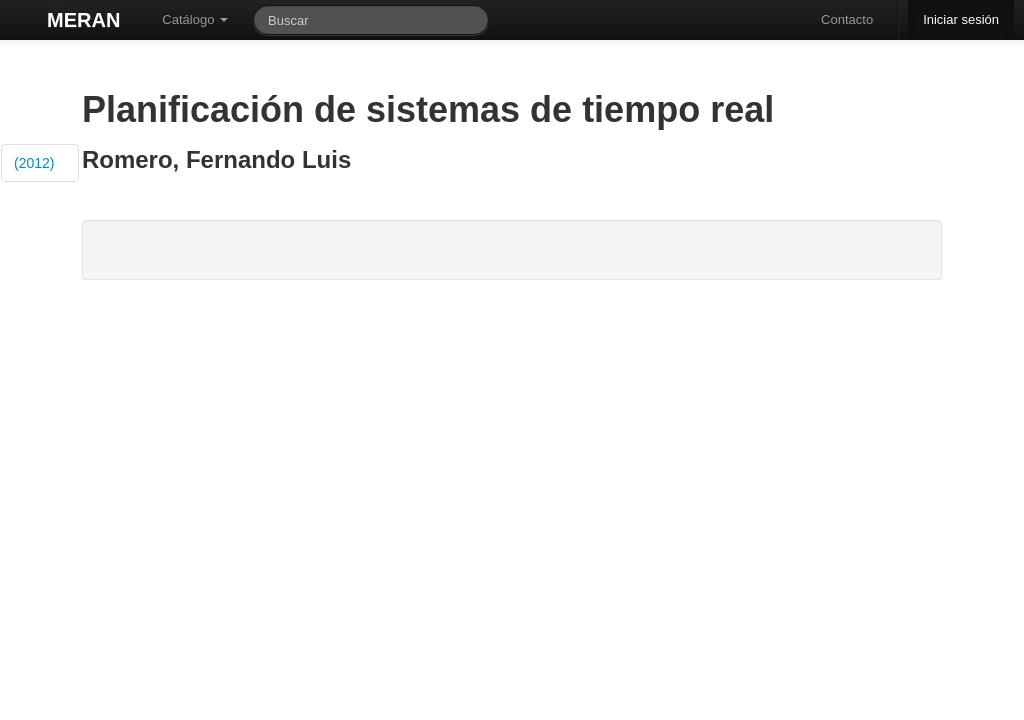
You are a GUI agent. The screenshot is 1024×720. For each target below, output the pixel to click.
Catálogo (195, 19)
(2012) (34, 163)
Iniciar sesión (961, 19)
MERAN (83, 20)
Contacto (847, 19)
